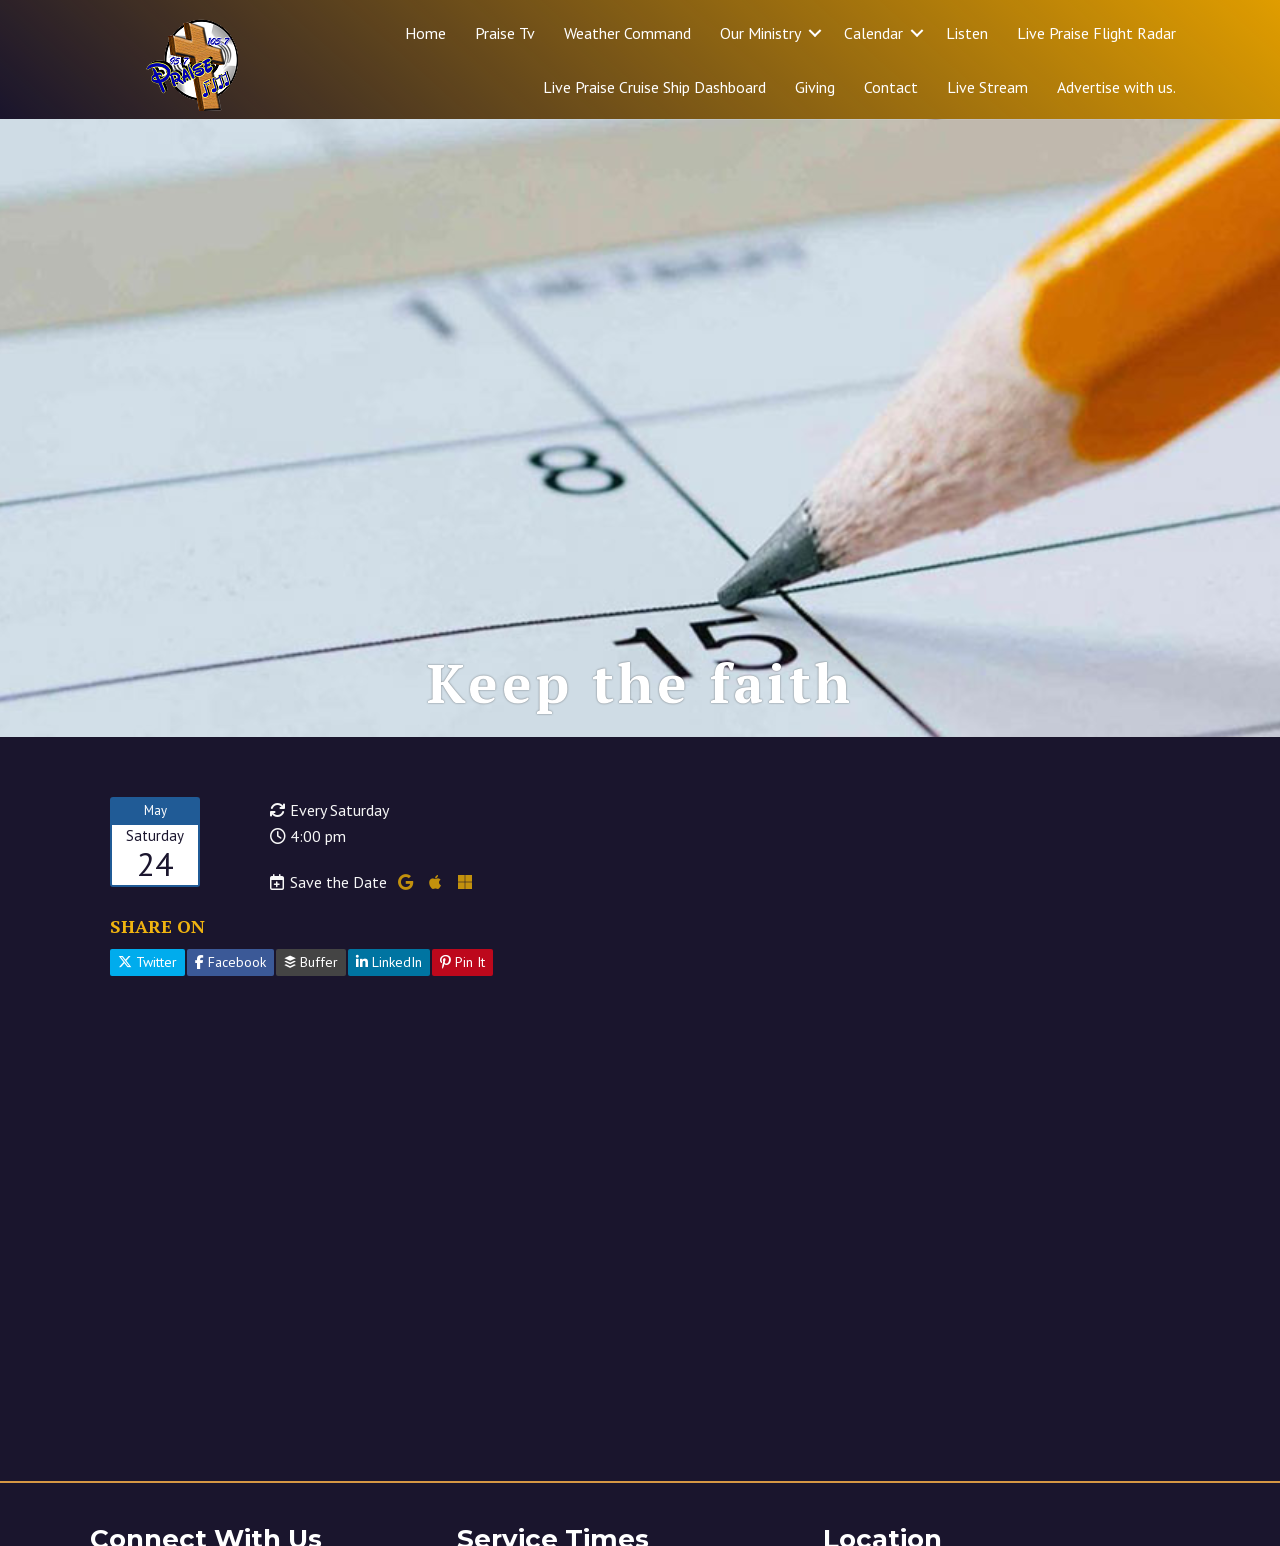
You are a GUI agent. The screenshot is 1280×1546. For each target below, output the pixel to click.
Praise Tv (505, 33)
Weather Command (627, 33)
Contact (891, 87)
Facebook (230, 962)
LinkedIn (389, 962)
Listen (967, 33)
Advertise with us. (1116, 87)
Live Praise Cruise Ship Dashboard (654, 87)
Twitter (147, 962)
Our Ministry (760, 33)
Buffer (311, 962)
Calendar (873, 33)
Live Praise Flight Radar (1096, 33)
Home (425, 33)
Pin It (462, 962)
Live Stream (987, 87)
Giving (815, 87)
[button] (815, 33)
